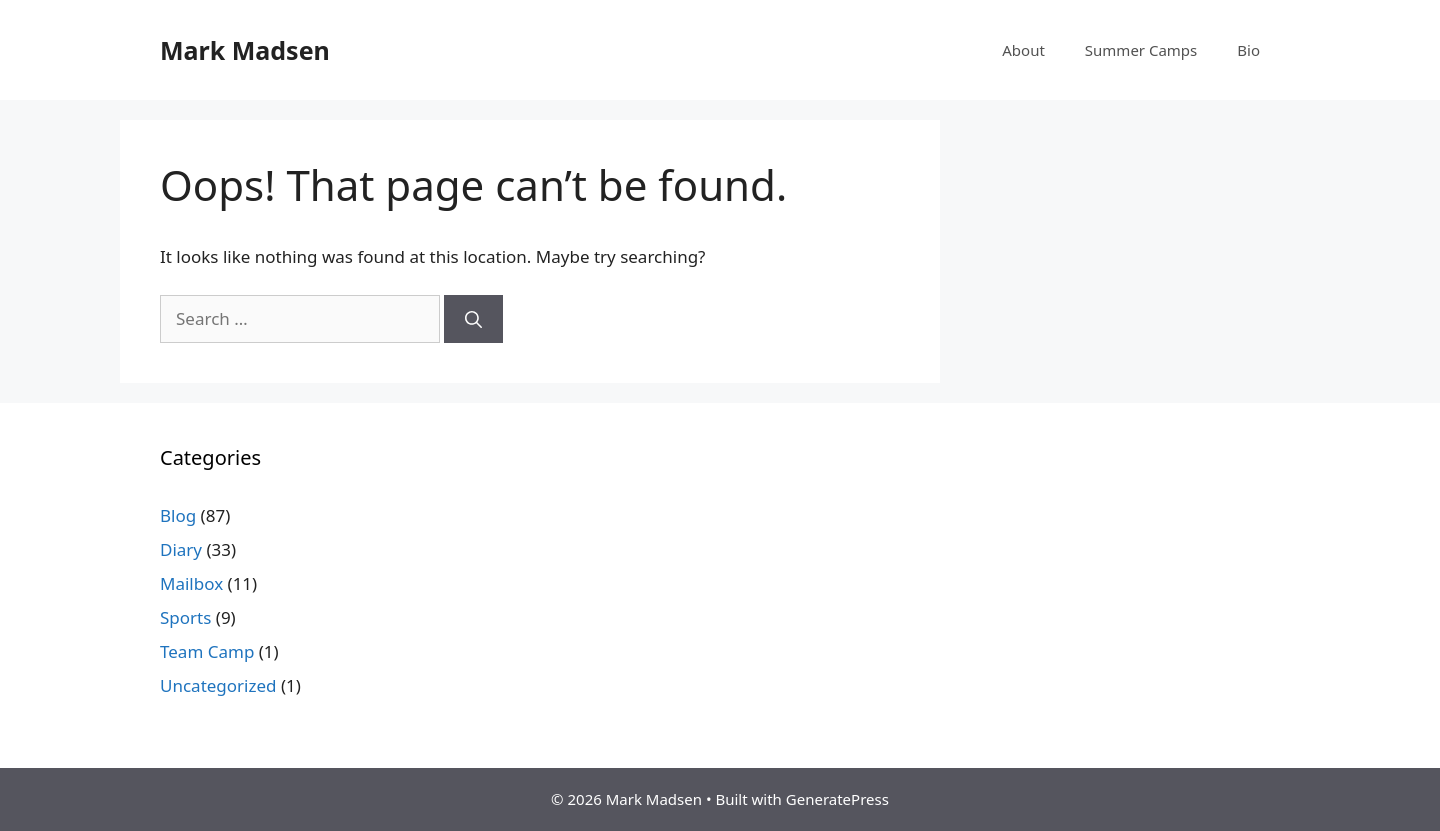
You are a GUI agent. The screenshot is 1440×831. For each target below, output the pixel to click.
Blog (178, 515)
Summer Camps (1141, 50)
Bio (1248, 50)
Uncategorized (218, 685)
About (1023, 50)
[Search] (473, 319)
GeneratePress (837, 799)
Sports (185, 617)
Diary (181, 549)
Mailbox (191, 583)
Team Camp (207, 651)
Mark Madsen (245, 50)
